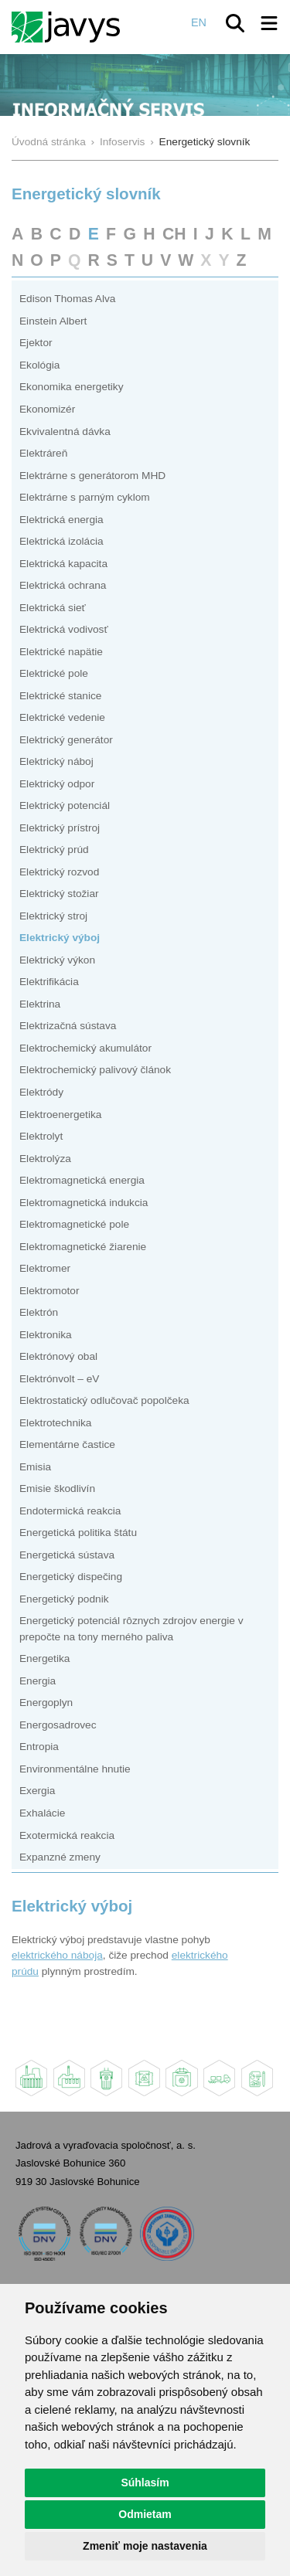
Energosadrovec (58, 1725)
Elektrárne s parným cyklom (84, 497)
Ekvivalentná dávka (65, 431)
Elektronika (45, 1335)
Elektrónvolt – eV (59, 1379)
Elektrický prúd (54, 849)
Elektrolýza (45, 1158)
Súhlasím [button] (145, 2482)
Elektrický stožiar (59, 893)
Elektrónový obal (58, 1356)
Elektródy (41, 1092)
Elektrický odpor (56, 784)
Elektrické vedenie (62, 717)
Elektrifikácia (49, 981)
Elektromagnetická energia (82, 1180)
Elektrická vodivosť (63, 629)
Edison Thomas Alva (67, 298)
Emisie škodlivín (57, 1488)
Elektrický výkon (57, 960)
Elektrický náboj (56, 761)
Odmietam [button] (144, 2514)
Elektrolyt (41, 1136)
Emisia (35, 1467)
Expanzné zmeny (60, 1857)
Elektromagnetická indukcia (83, 1202)
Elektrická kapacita (63, 563)
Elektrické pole (53, 673)
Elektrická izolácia (61, 541)
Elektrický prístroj (59, 828)
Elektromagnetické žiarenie (82, 1246)
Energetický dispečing (70, 1576)
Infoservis (122, 142)
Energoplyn (46, 1702)
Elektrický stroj (53, 916)
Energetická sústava (66, 1555)
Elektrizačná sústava (67, 1025)
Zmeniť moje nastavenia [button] (145, 2546)
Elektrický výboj (59, 937)
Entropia (39, 1746)
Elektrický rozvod (59, 872)
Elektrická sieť (52, 607)
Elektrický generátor (66, 740)
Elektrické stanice (60, 696)
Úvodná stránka (49, 142)
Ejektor (36, 342)
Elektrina (39, 1004)
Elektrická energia (61, 519)
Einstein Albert (53, 321)
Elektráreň (43, 453)
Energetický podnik (64, 1599)
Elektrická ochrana (62, 585)
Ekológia (39, 365)
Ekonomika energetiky (71, 387)
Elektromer (44, 1268)
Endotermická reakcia (70, 1511)
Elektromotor (49, 1290)
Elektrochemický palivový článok (95, 1070)
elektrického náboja (57, 1955)
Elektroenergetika (60, 1114)
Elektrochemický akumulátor (85, 1048)
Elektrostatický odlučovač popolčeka (104, 1400)
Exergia (37, 1790)
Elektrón (38, 1312)
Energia (37, 1681)
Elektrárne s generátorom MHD (92, 475)
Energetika (44, 1658)
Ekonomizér (47, 409)
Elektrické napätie (61, 652)
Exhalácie (42, 1813)
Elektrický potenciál (64, 805)
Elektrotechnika (55, 1423)
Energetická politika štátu (78, 1532)
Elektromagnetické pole (74, 1224)
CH (174, 234)
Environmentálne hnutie (75, 1769)
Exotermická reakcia (66, 1835)
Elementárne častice (67, 1444)
